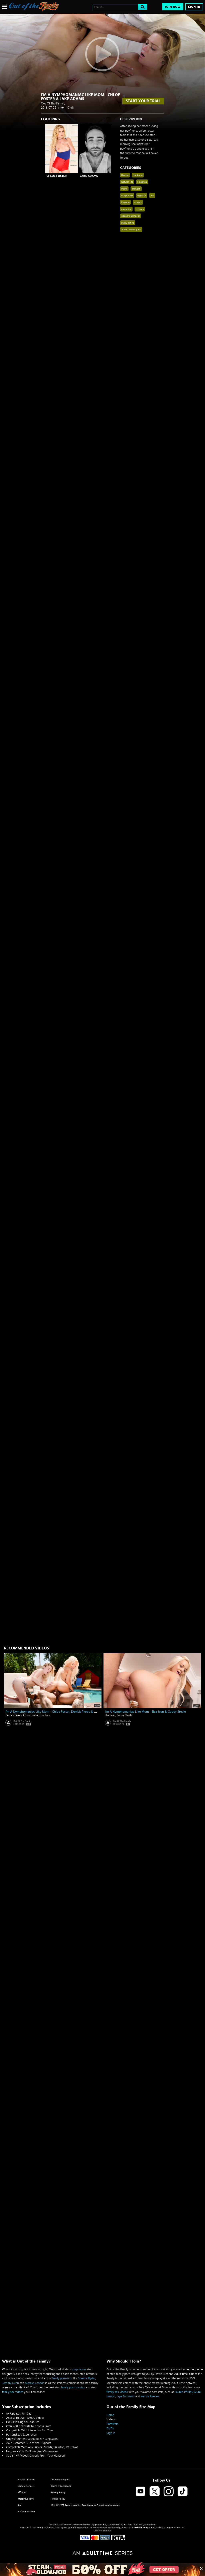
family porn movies (73, 2387)
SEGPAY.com (141, 2527)
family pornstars (62, 2378)
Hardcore (138, 175)
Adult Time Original (131, 229)
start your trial (143, 101)
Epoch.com (37, 2527)
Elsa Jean (44, 1715)
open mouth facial (130, 216)
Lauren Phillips (184, 2392)
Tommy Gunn (10, 2383)
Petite (124, 188)
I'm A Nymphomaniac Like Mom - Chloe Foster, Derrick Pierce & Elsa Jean (55, 1711)
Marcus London (34, 2383)
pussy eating (127, 222)
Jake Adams (89, 175)
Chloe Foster (56, 175)
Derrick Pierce (13, 1715)
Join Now (173, 6)
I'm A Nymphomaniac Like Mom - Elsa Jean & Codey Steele (145, 1711)
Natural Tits (127, 182)
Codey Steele (124, 1715)
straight (138, 202)
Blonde (125, 175)
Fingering (142, 182)
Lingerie (125, 202)
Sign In (194, 6)
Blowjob (136, 188)
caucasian (126, 209)
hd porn (140, 209)
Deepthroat (127, 195)
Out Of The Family (22, 1721)
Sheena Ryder (86, 2378)
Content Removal (102, 2530)
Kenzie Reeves (150, 2396)
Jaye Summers (126, 2396)
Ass (152, 195)
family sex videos (12, 2392)
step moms (79, 2369)
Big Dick (141, 195)
